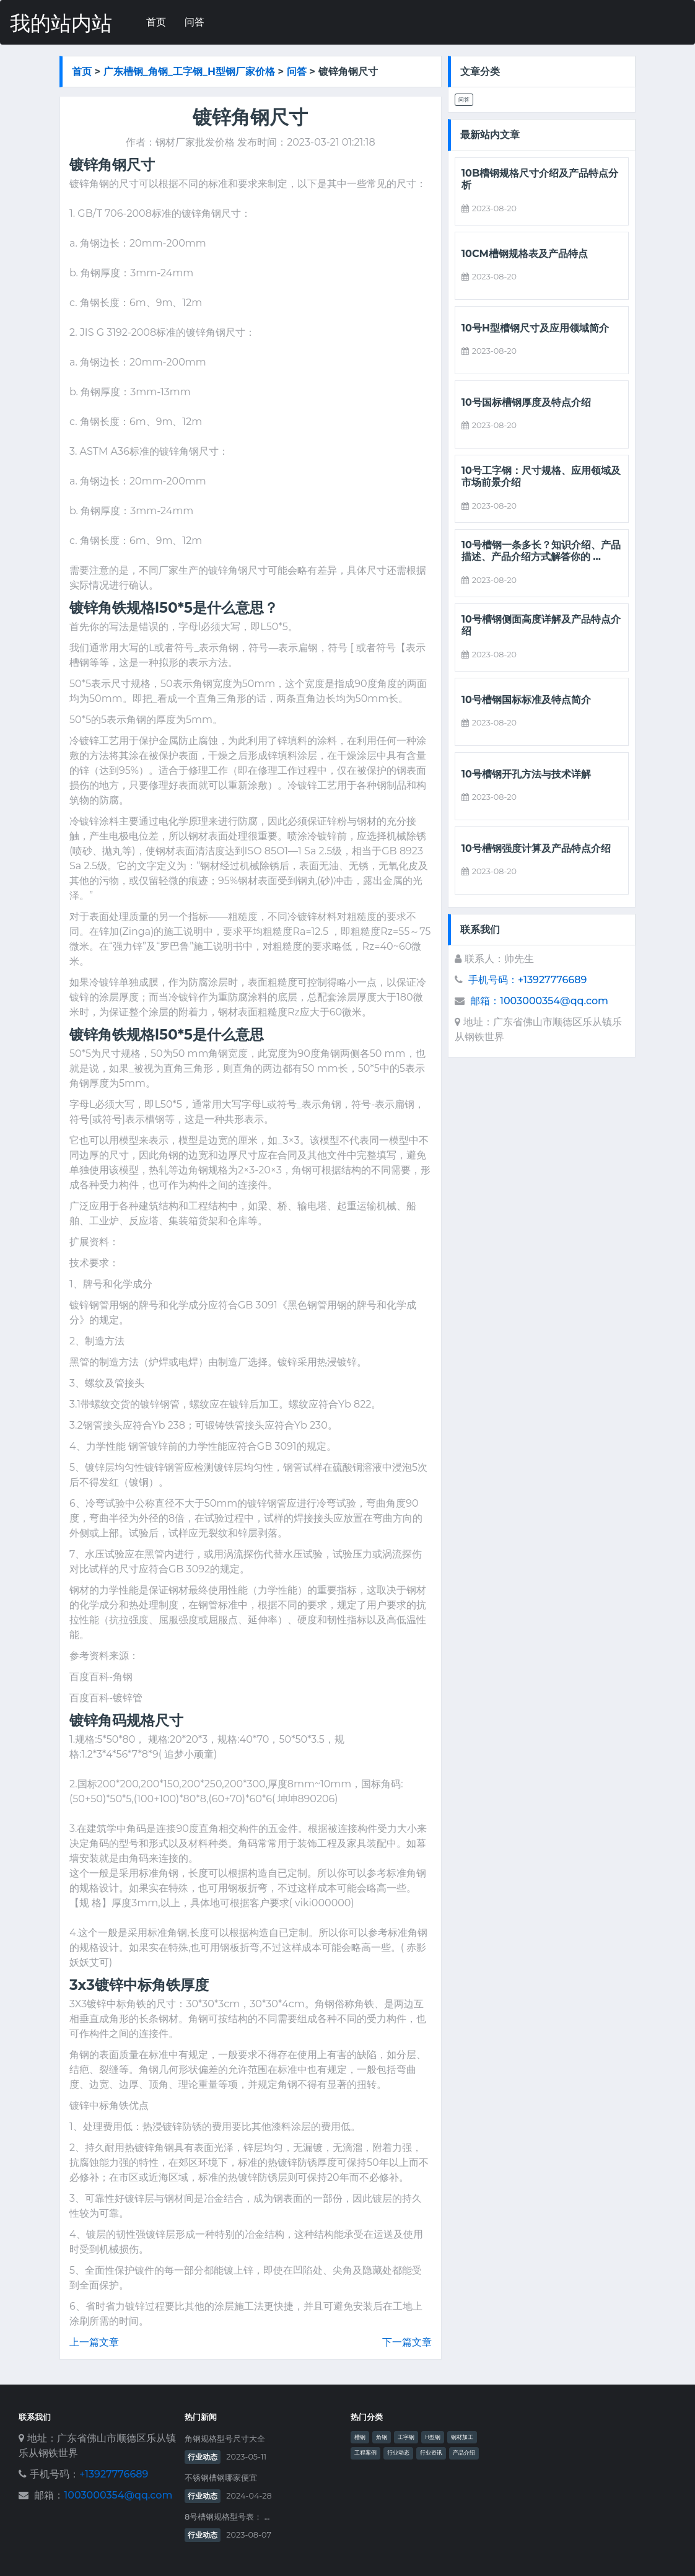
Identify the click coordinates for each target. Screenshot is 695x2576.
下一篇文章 (407, 2342)
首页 (156, 22)
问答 (194, 22)
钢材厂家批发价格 (195, 142)
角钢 (381, 2437)
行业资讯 (431, 2453)
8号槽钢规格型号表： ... (227, 2516)
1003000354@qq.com (118, 2495)
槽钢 (359, 2437)
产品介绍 (464, 2453)
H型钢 (432, 2437)
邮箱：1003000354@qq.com (539, 1001)
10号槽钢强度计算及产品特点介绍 (536, 848)
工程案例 (365, 2453)
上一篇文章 (94, 2342)
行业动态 (202, 2456)
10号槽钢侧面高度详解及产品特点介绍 (541, 625)
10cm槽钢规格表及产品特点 (524, 254)
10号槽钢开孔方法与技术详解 (526, 774)
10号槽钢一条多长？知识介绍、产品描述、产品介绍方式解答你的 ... (541, 551)
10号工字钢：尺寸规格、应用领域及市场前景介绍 (541, 476)
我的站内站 (61, 23)
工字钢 (406, 2437)
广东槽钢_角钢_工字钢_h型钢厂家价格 (189, 71)
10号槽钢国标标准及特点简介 (526, 700)
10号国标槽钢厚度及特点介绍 (526, 402)
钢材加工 (462, 2437)
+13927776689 (113, 2474)
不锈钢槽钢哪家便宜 (221, 2477)
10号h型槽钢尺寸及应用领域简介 (535, 328)
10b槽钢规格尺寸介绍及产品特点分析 (540, 179)
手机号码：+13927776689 (527, 980)
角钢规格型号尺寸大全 (225, 2438)
